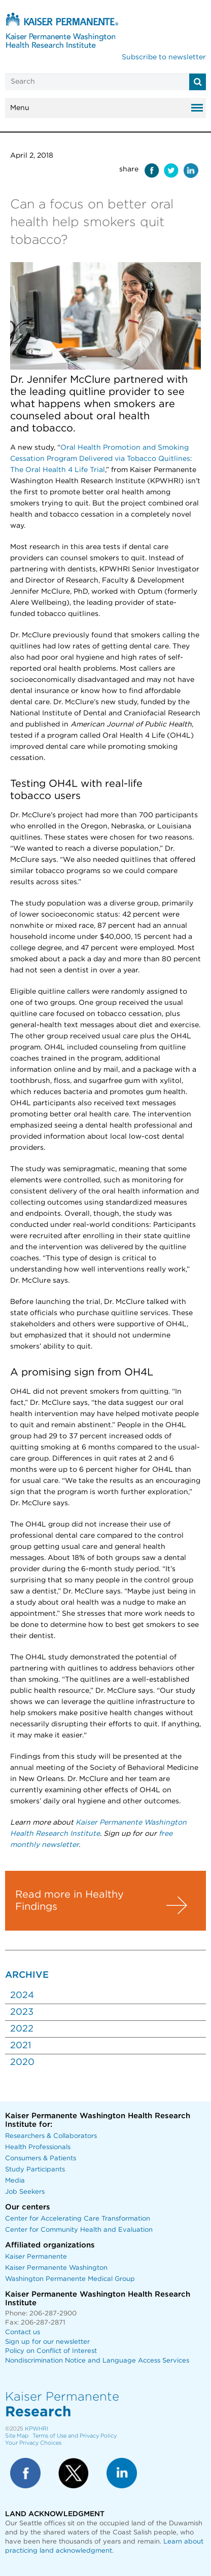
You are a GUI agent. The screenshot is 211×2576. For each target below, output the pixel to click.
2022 (21, 2029)
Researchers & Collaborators (51, 2136)
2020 (22, 2062)
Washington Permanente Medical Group (70, 2279)
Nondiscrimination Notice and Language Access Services (97, 2360)
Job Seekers (25, 2192)
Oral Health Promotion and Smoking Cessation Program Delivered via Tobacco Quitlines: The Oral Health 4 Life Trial (101, 459)
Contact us (22, 2332)
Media (15, 2181)
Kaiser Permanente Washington (56, 2268)
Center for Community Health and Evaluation (79, 2230)
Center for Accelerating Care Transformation (77, 2219)
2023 (21, 2012)
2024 (22, 1995)
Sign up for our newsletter (47, 2342)
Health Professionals (38, 2147)
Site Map (16, 2436)
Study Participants (35, 2169)
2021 (20, 2045)
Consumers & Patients (40, 2158)
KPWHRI (36, 2429)
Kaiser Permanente (36, 2257)
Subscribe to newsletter (164, 57)
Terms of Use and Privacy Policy (74, 2436)
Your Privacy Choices (33, 2443)
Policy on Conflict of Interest (51, 2351)
